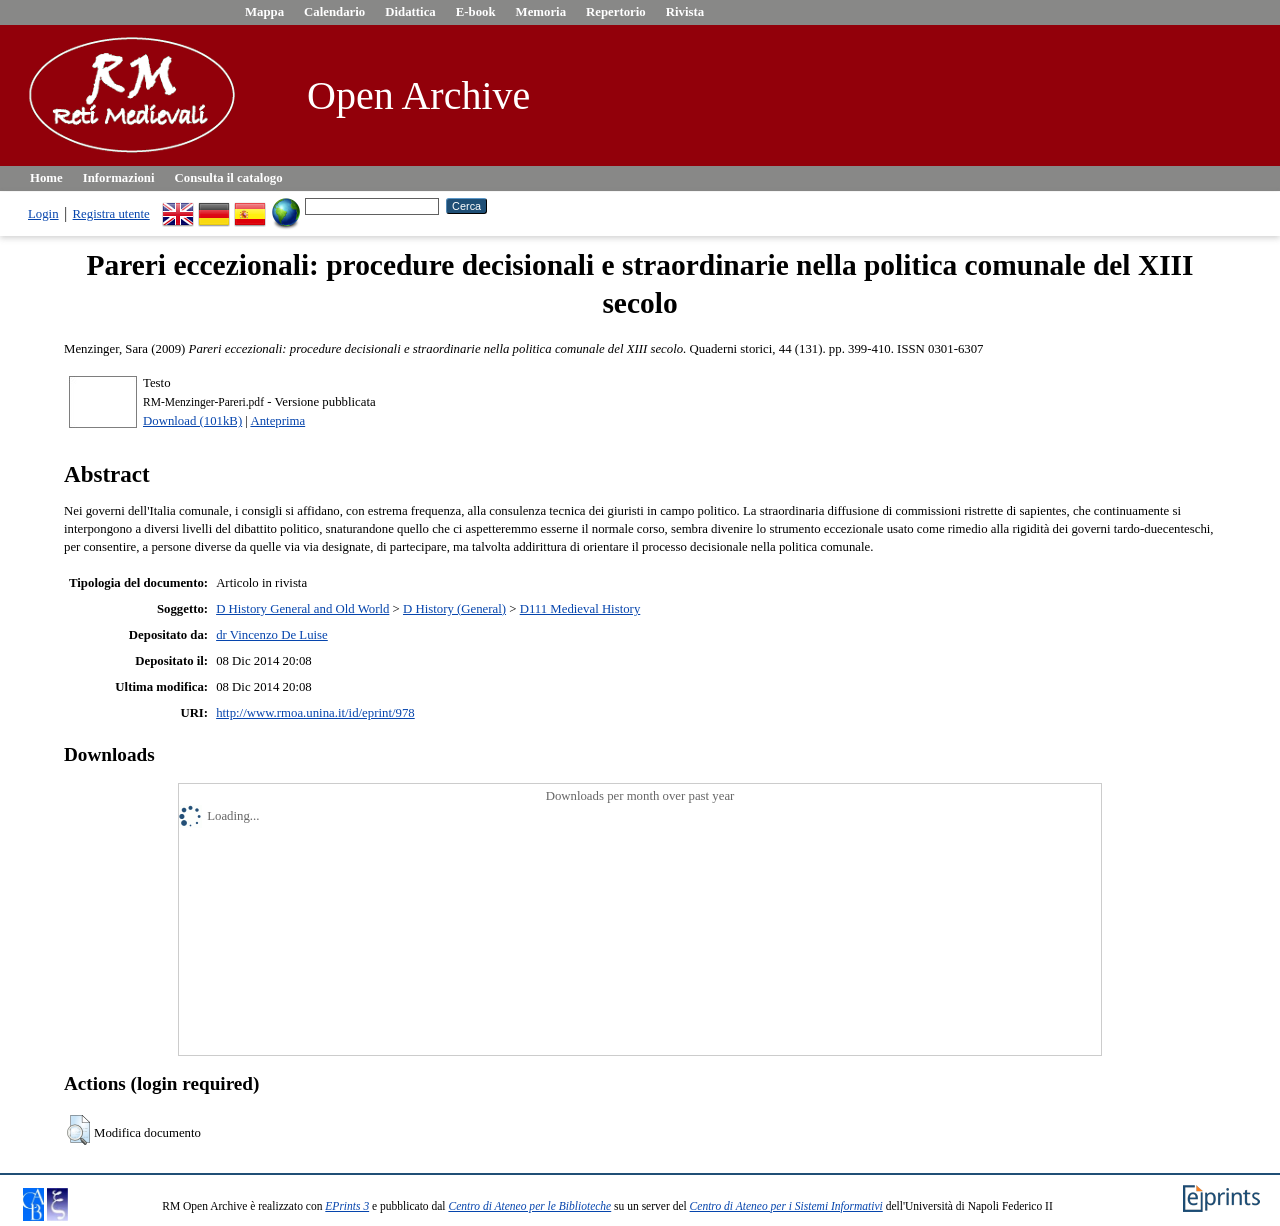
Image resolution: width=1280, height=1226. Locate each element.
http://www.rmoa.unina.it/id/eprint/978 (315, 713)
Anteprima (277, 421)
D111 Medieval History (580, 609)
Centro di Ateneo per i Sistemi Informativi (786, 1206)
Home (46, 178)
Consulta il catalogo (229, 178)
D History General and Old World (302, 609)
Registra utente (111, 214)
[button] (78, 1130)
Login (43, 214)
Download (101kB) (192, 421)
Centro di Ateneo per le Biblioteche (529, 1206)
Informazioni (119, 178)
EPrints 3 (347, 1206)
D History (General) (454, 609)
